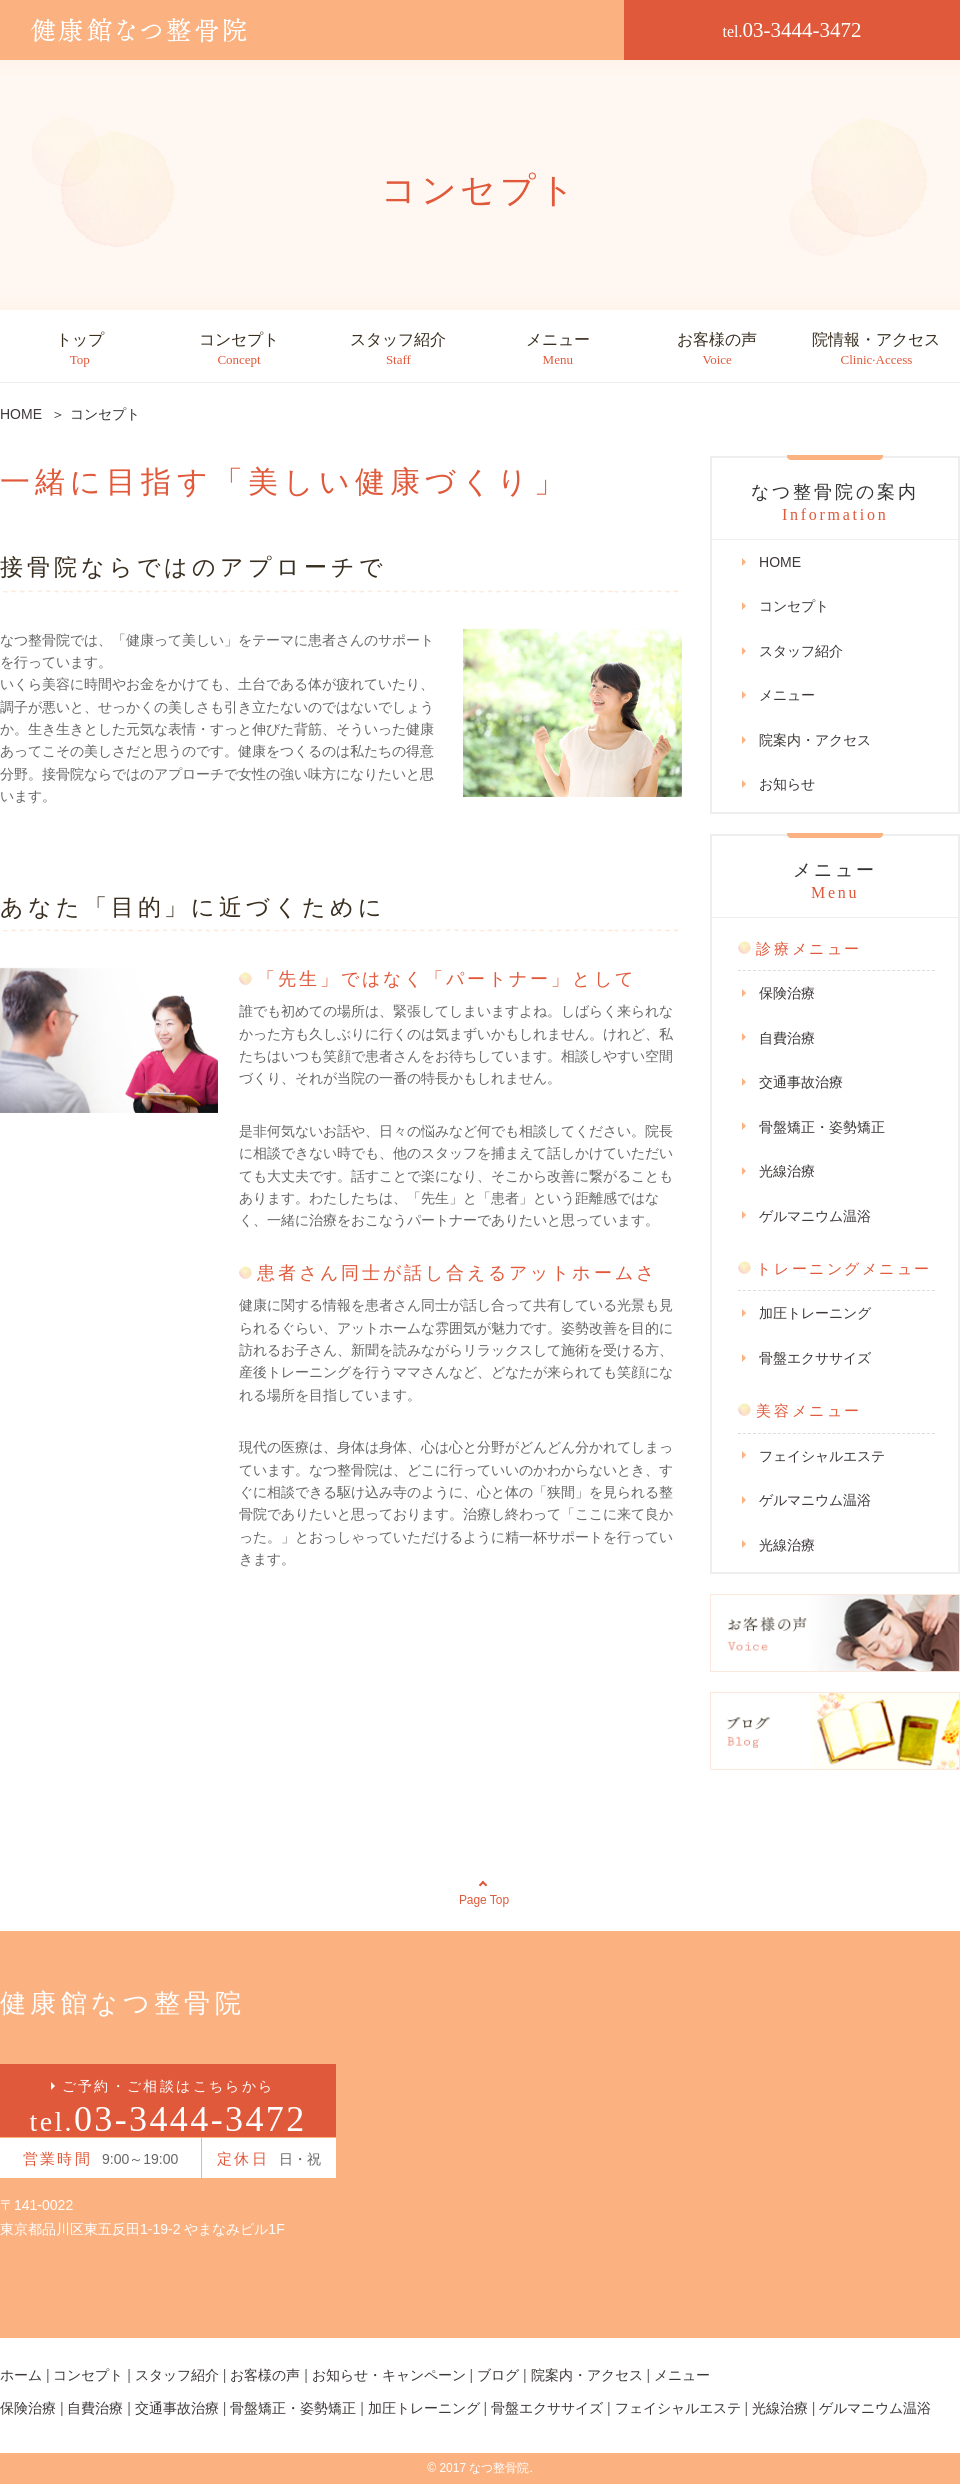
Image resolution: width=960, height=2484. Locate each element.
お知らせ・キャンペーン (389, 2375)
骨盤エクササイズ (815, 1358)
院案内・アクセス (815, 740)
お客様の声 (717, 349)
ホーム (21, 2375)
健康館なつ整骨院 (122, 2003)
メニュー (558, 349)
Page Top (484, 1900)
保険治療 (787, 993)
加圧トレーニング (815, 1313)
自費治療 (787, 1038)
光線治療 (787, 1171)
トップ (80, 349)
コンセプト (239, 349)
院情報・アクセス (876, 349)
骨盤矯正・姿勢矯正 (822, 1127)
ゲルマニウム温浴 (815, 1216)
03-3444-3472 (792, 30)
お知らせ (787, 784)
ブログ (498, 2375)
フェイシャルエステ (822, 1456)
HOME (780, 562)
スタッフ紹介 (398, 349)
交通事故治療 (801, 1082)
